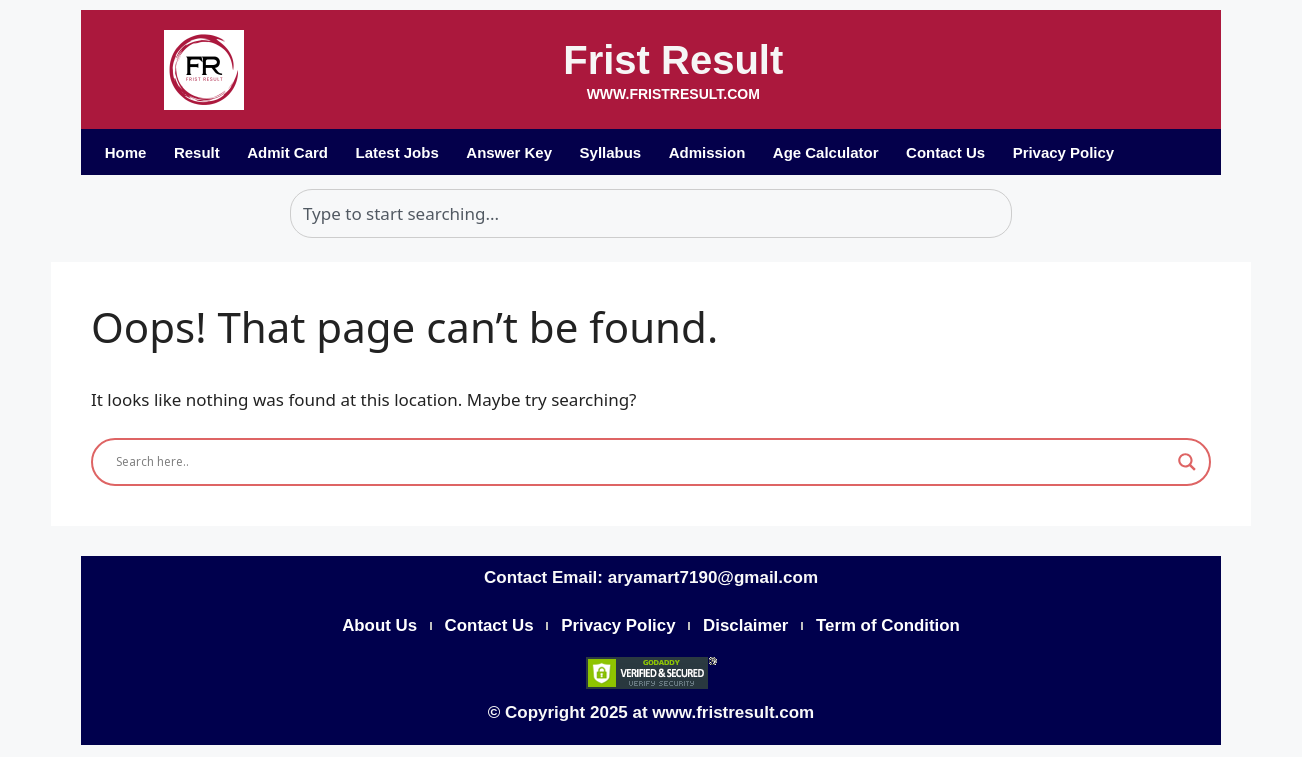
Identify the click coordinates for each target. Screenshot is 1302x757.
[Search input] (642, 462)
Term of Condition (890, 626)
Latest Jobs (398, 152)
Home (126, 152)
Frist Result (673, 60)
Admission (710, 152)
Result (198, 152)
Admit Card (289, 152)
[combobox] (651, 214)
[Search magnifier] (1187, 462)
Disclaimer (747, 626)
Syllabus (614, 152)
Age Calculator (830, 152)
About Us (377, 626)
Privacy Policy (1069, 152)
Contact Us (950, 152)
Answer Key (512, 152)
